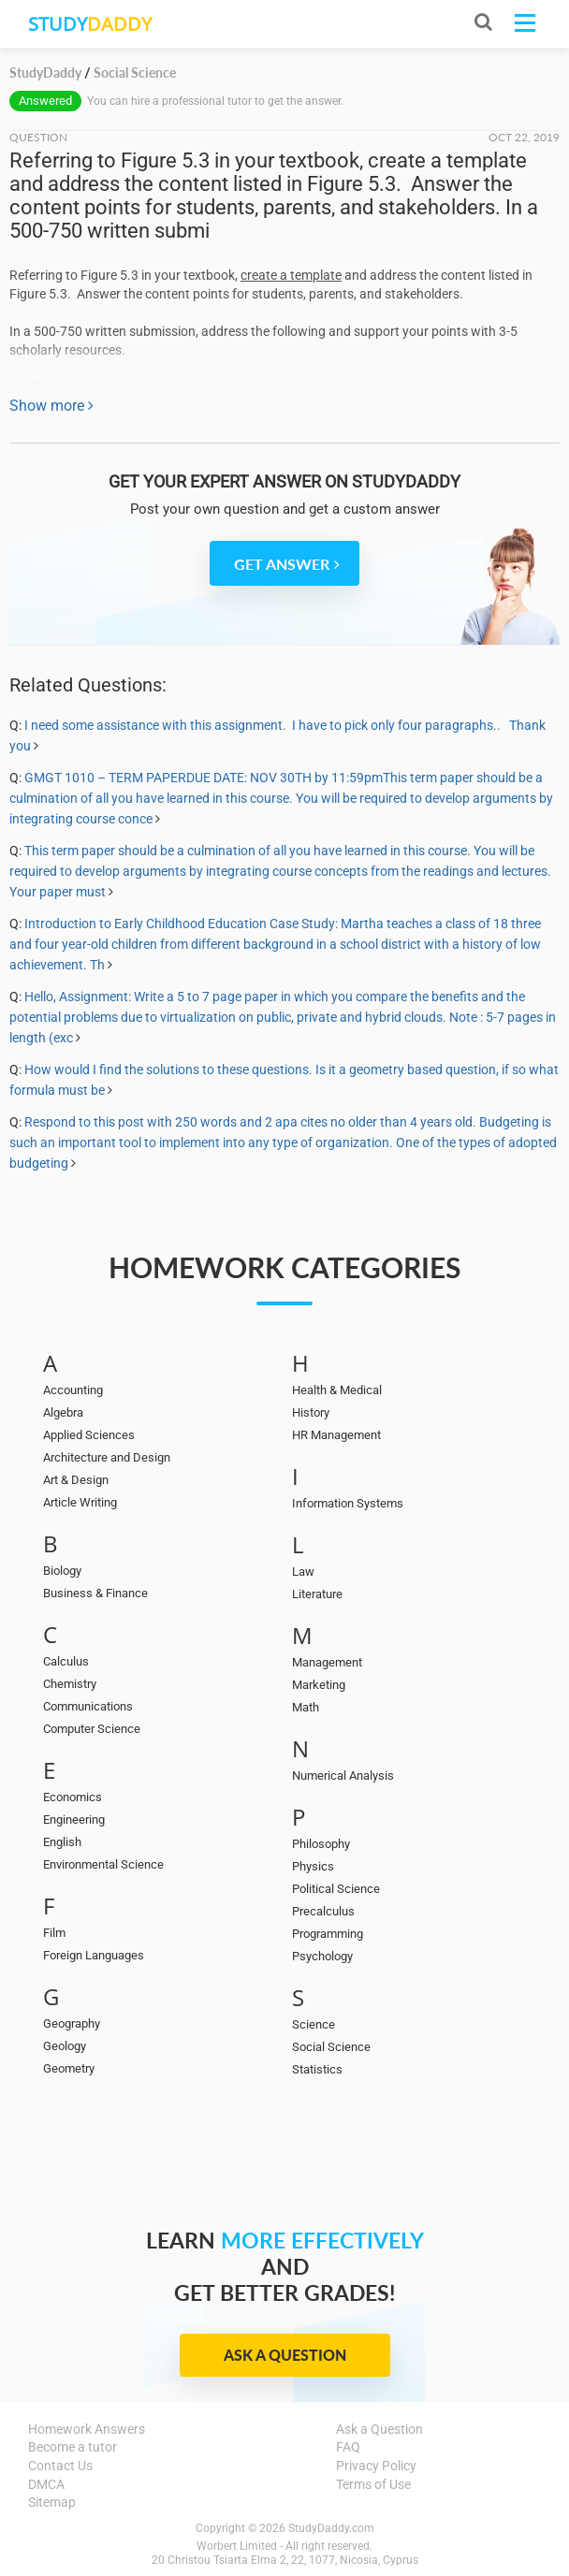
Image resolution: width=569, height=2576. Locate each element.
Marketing (318, 1685)
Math (305, 1707)
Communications (88, 1706)
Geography (71, 2023)
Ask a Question (285, 2355)
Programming (327, 1934)
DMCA (46, 2484)
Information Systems (347, 1503)
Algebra (63, 1412)
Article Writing (80, 1502)
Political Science (336, 1889)
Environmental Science (103, 1864)
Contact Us (60, 2465)
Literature (317, 1594)
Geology (64, 2046)
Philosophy (321, 1844)
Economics (72, 1797)
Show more (51, 406)
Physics (313, 1866)
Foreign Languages (93, 1955)
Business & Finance (95, 1593)
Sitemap (52, 2502)
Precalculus (323, 1911)
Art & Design (76, 1480)
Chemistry (69, 1684)
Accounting (73, 1390)
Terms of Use (373, 2484)
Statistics (317, 2069)
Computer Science (91, 1729)
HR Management (336, 1435)
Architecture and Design (106, 1457)
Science (313, 2024)
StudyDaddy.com (331, 2528)
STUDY (90, 23)
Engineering (74, 1819)
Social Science (331, 2047)
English (62, 1842)
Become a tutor (72, 2446)
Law (303, 1572)
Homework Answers (86, 2429)
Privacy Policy (376, 2465)
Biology (62, 1571)
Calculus (66, 1661)
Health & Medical (337, 1390)
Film (54, 1933)
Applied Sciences (89, 1435)
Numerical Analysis (343, 1775)
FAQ (348, 2446)
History (310, 1412)
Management (327, 1662)
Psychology (322, 1956)
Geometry (69, 2068)
